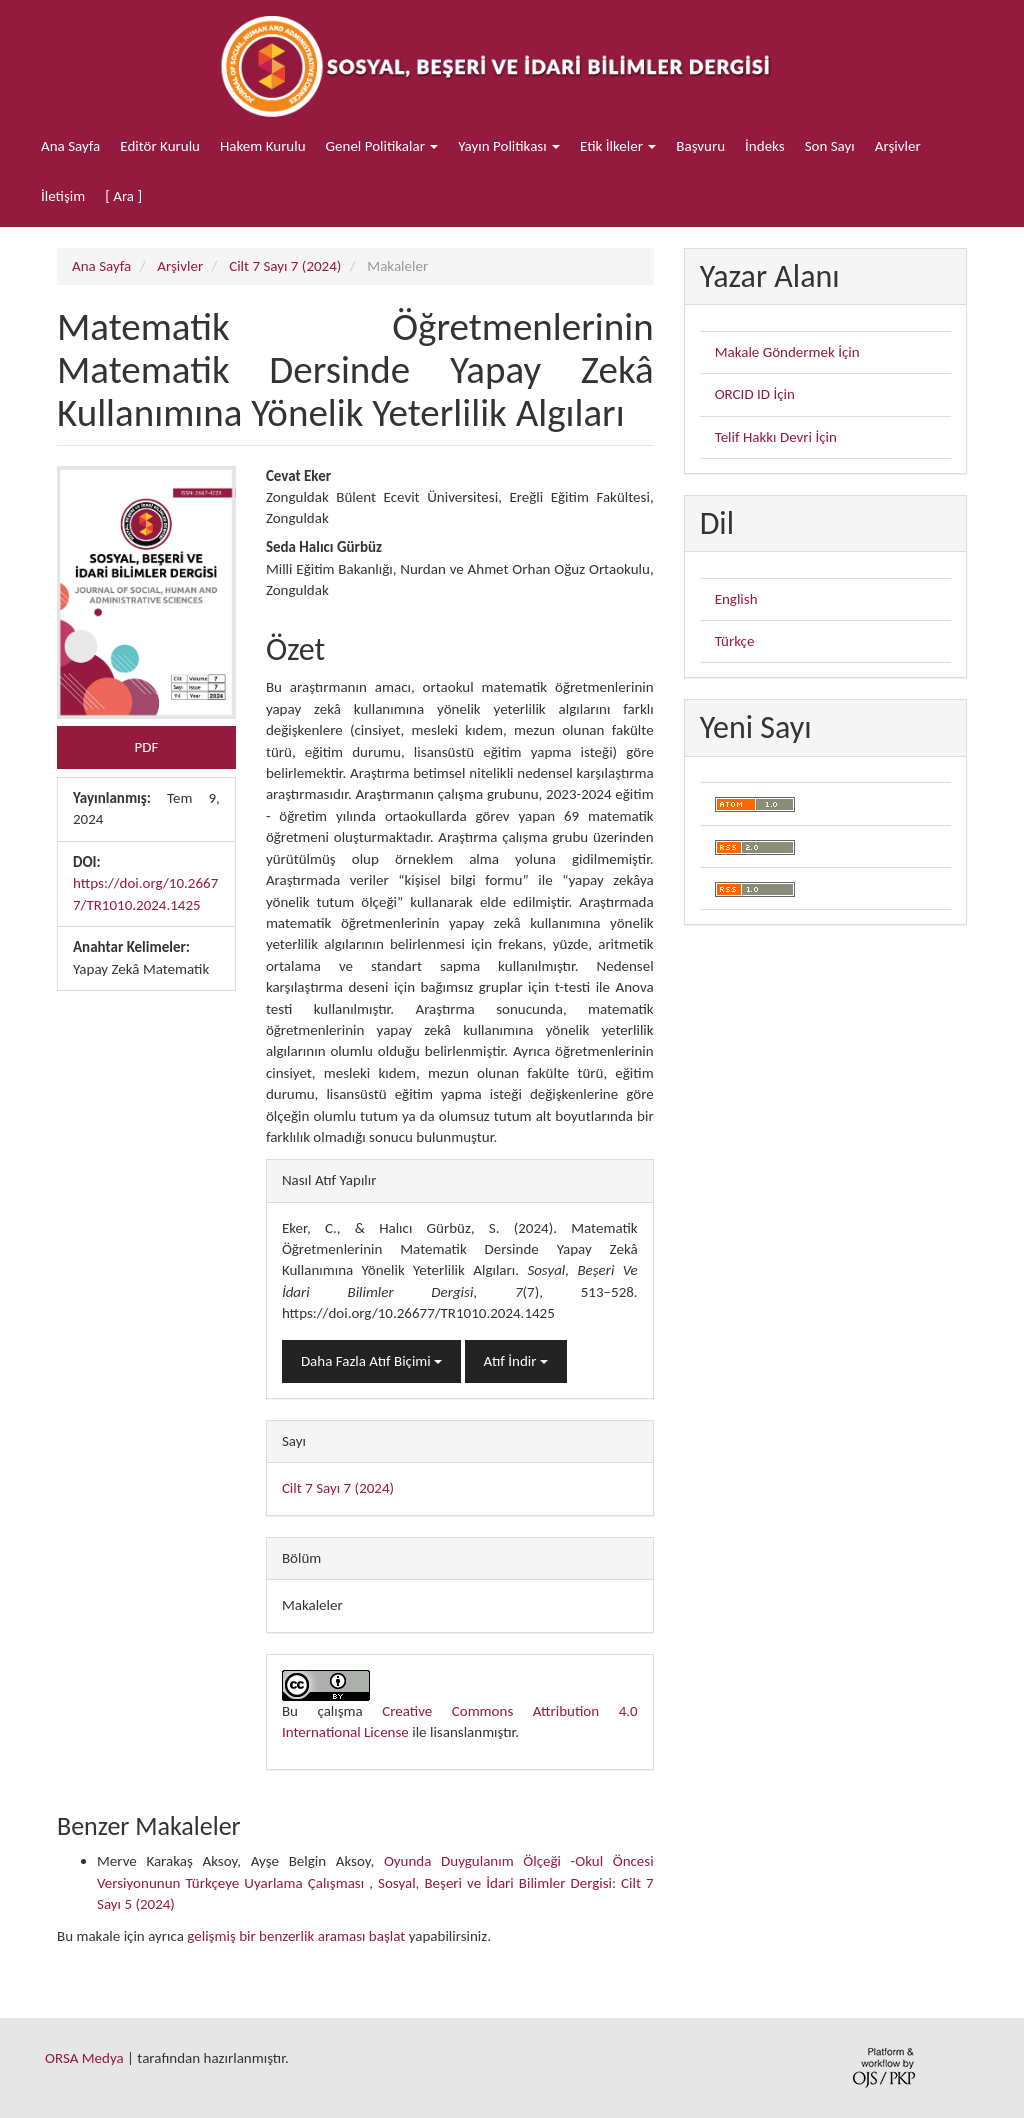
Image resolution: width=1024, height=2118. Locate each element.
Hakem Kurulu (263, 146)
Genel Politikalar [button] (382, 146)
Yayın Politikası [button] (509, 146)
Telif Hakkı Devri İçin (776, 437)
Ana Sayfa (70, 146)
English (736, 599)
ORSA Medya (84, 2058)
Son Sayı (830, 146)
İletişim (63, 196)
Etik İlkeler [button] (618, 146)
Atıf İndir (516, 1361)
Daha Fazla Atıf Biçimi (371, 1361)
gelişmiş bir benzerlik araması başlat (296, 1936)
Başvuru (700, 146)
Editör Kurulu (160, 146)
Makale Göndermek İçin (787, 352)
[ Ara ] (123, 196)
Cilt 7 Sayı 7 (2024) (285, 266)
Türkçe (735, 641)
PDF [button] (147, 747)
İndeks (765, 146)
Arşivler (898, 146)
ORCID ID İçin (755, 394)
